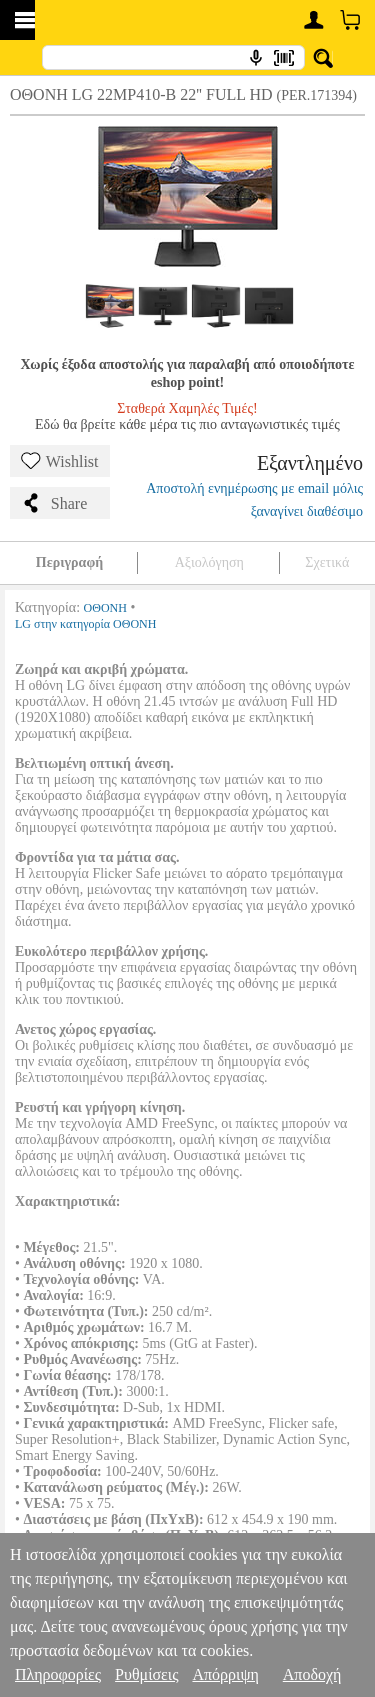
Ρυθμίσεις (146, 1674)
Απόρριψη (225, 1674)
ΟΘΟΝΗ (105, 608)
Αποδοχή (312, 1674)
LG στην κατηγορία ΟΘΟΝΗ (85, 624)
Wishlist (60, 461)
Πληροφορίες (58, 1674)
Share (54, 503)
